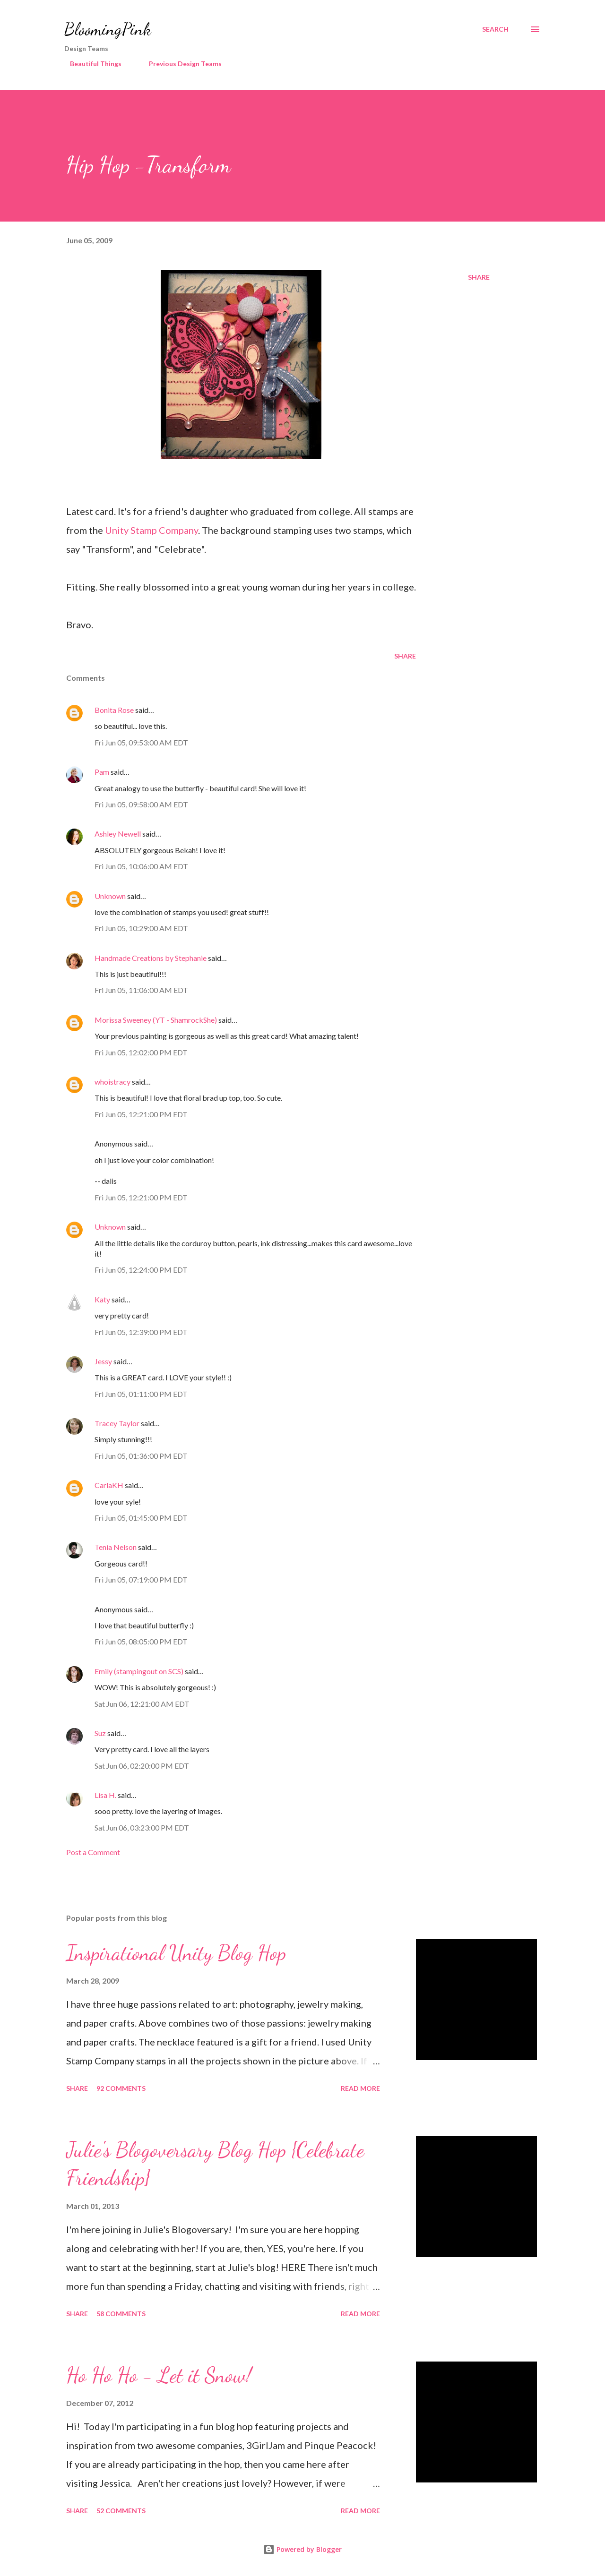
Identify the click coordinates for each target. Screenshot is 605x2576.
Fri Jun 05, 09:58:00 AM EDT (141, 804)
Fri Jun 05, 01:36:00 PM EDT (141, 1455)
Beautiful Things (90, 64)
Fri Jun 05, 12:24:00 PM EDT (141, 1269)
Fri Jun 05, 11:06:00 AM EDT (141, 989)
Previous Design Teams (179, 64)
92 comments (121, 2088)
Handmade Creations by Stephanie (151, 957)
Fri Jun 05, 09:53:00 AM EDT (141, 742)
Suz (100, 1733)
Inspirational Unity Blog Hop (176, 1953)
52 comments (121, 2511)
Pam (102, 771)
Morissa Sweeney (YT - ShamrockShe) (156, 1019)
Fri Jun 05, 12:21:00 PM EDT (141, 1114)
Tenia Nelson (116, 1546)
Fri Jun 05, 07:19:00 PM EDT (141, 1579)
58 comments (121, 2314)
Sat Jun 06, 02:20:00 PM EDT (142, 1765)
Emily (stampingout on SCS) (139, 1671)
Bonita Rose (114, 709)
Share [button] (479, 277)
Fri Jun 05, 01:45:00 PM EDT (141, 1517)
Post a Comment (93, 1852)
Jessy (103, 1361)
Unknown (110, 895)
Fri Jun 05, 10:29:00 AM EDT (141, 928)
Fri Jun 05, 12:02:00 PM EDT (141, 1052)
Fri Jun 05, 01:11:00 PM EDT (141, 1393)
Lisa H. (105, 1794)
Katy (102, 1299)
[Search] (495, 29)
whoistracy (112, 1081)
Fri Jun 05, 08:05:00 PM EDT (141, 1641)
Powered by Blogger (302, 2549)
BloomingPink (107, 29)
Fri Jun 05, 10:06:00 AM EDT (141, 866)
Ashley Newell (118, 833)
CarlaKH (109, 1485)
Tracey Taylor (117, 1423)
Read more (360, 2088)
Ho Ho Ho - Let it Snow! (158, 2375)
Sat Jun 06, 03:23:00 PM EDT (142, 1827)
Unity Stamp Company (151, 530)
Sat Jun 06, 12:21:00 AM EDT (142, 1703)
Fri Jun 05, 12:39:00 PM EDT (141, 1331)
